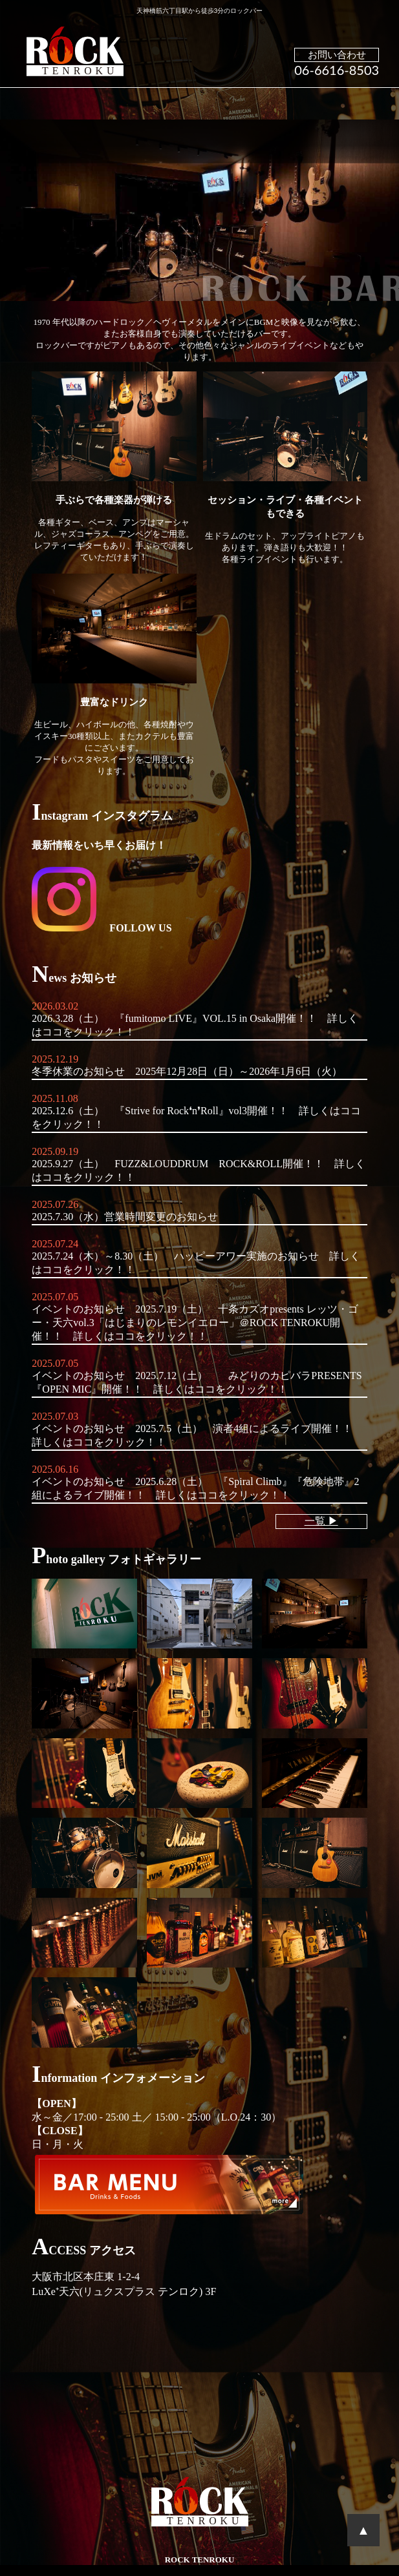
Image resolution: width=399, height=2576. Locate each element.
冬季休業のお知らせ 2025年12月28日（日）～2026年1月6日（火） (187, 1071)
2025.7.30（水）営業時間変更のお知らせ (125, 1216)
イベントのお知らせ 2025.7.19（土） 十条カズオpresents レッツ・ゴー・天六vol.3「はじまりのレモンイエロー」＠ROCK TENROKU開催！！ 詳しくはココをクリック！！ (195, 1323)
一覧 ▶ (321, 1520)
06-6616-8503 (336, 70)
